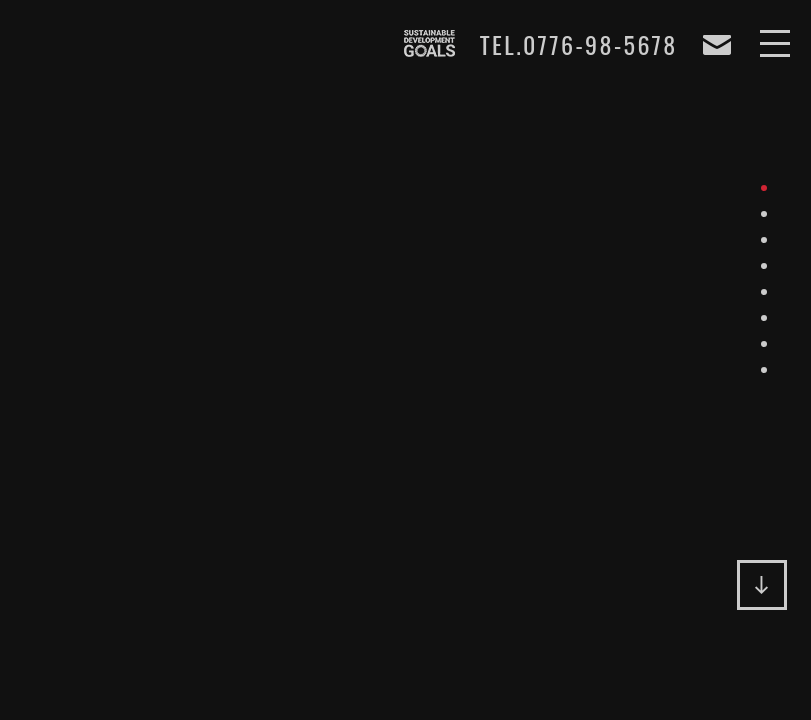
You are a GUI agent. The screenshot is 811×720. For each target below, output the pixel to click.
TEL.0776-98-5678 (579, 45)
